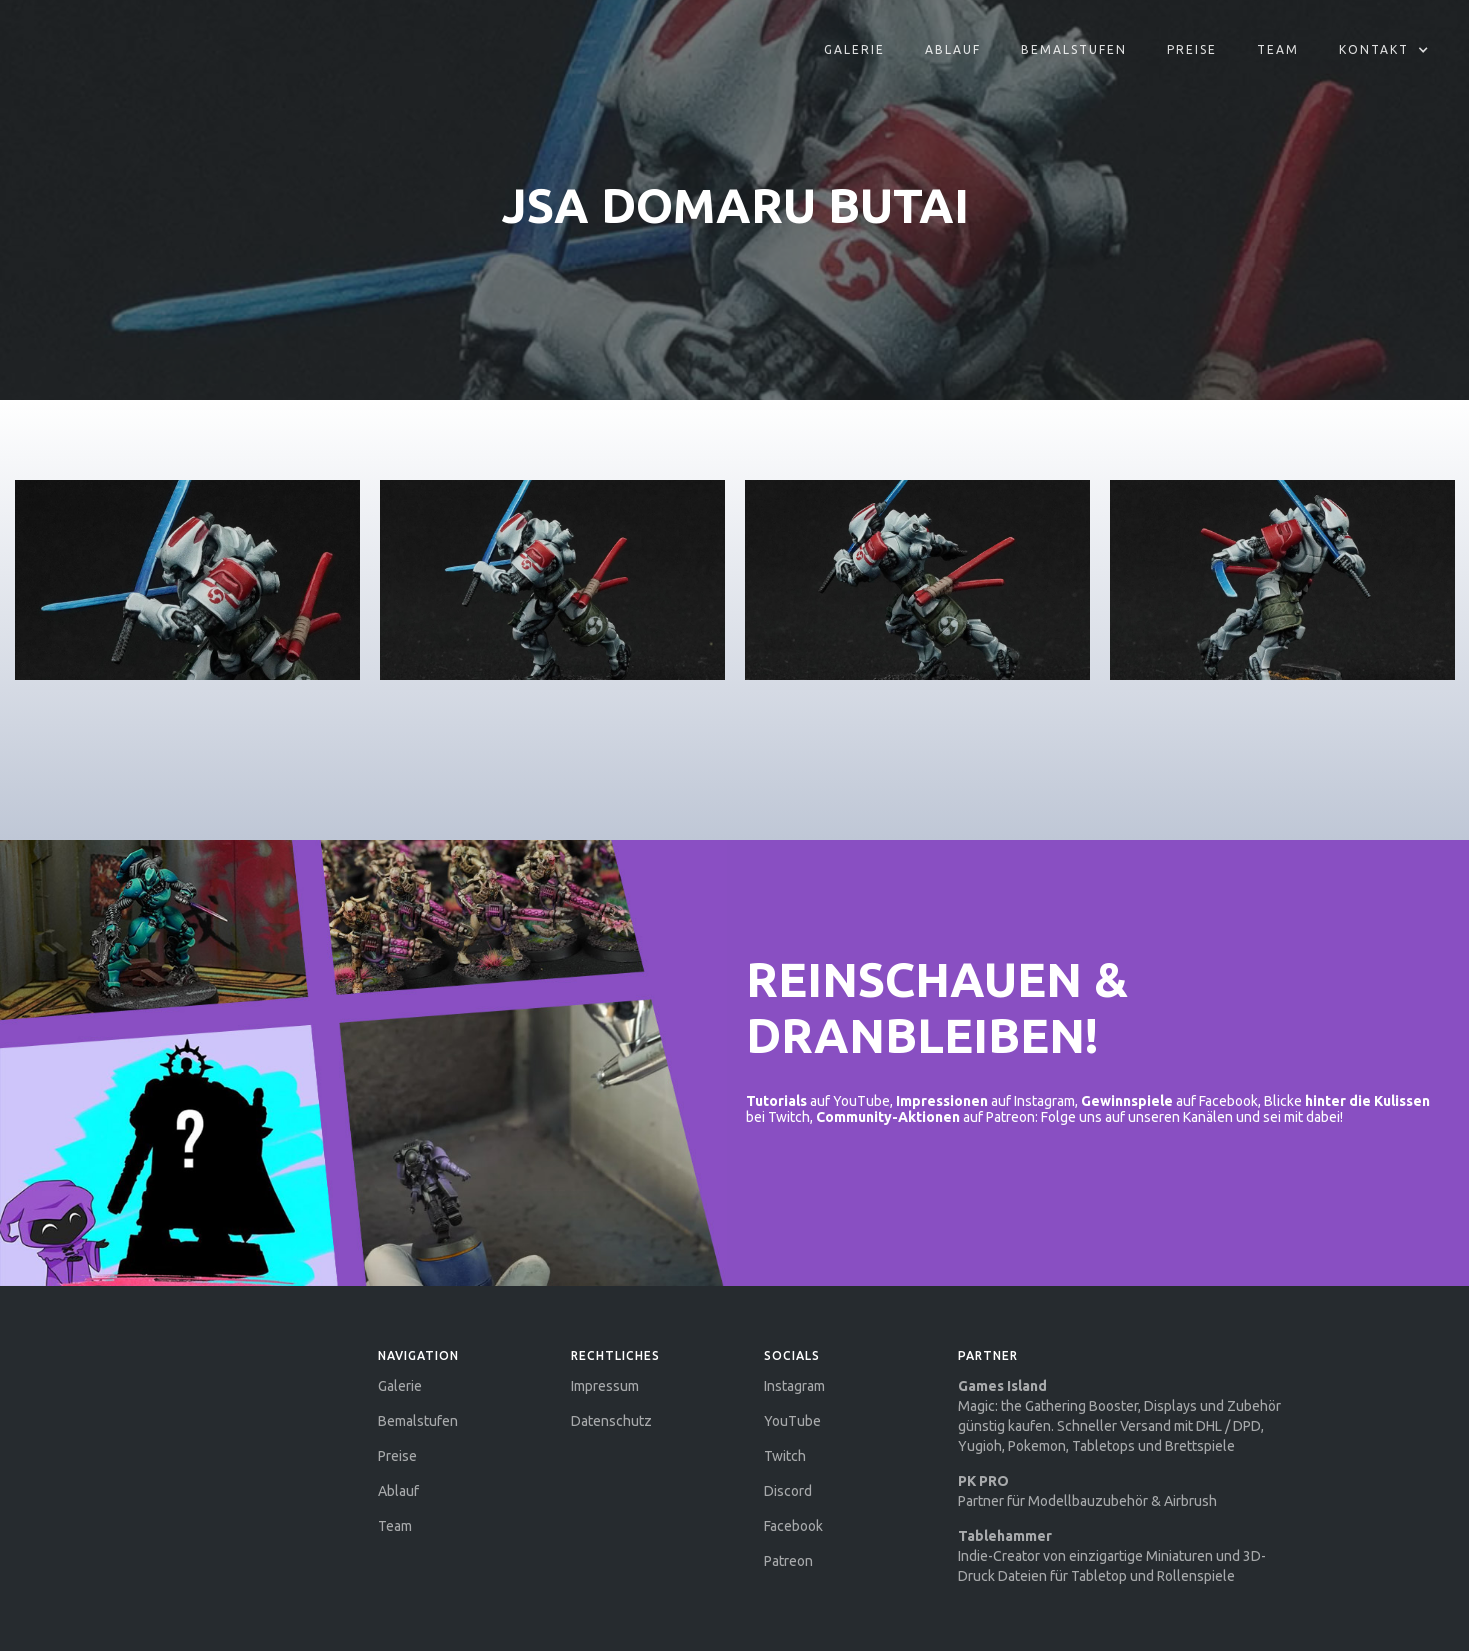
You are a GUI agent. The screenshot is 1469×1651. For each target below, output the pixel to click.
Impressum (605, 1386)
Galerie (854, 49)
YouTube (792, 1421)
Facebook (793, 1526)
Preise (1192, 49)
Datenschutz (611, 1421)
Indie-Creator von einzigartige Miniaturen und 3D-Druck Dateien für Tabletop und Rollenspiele (1112, 1556)
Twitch (785, 1456)
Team (1278, 49)
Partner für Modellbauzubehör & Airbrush (1087, 1491)
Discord (788, 1491)
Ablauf (398, 1491)
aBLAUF (953, 49)
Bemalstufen (1074, 49)
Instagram (794, 1386)
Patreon (788, 1561)
